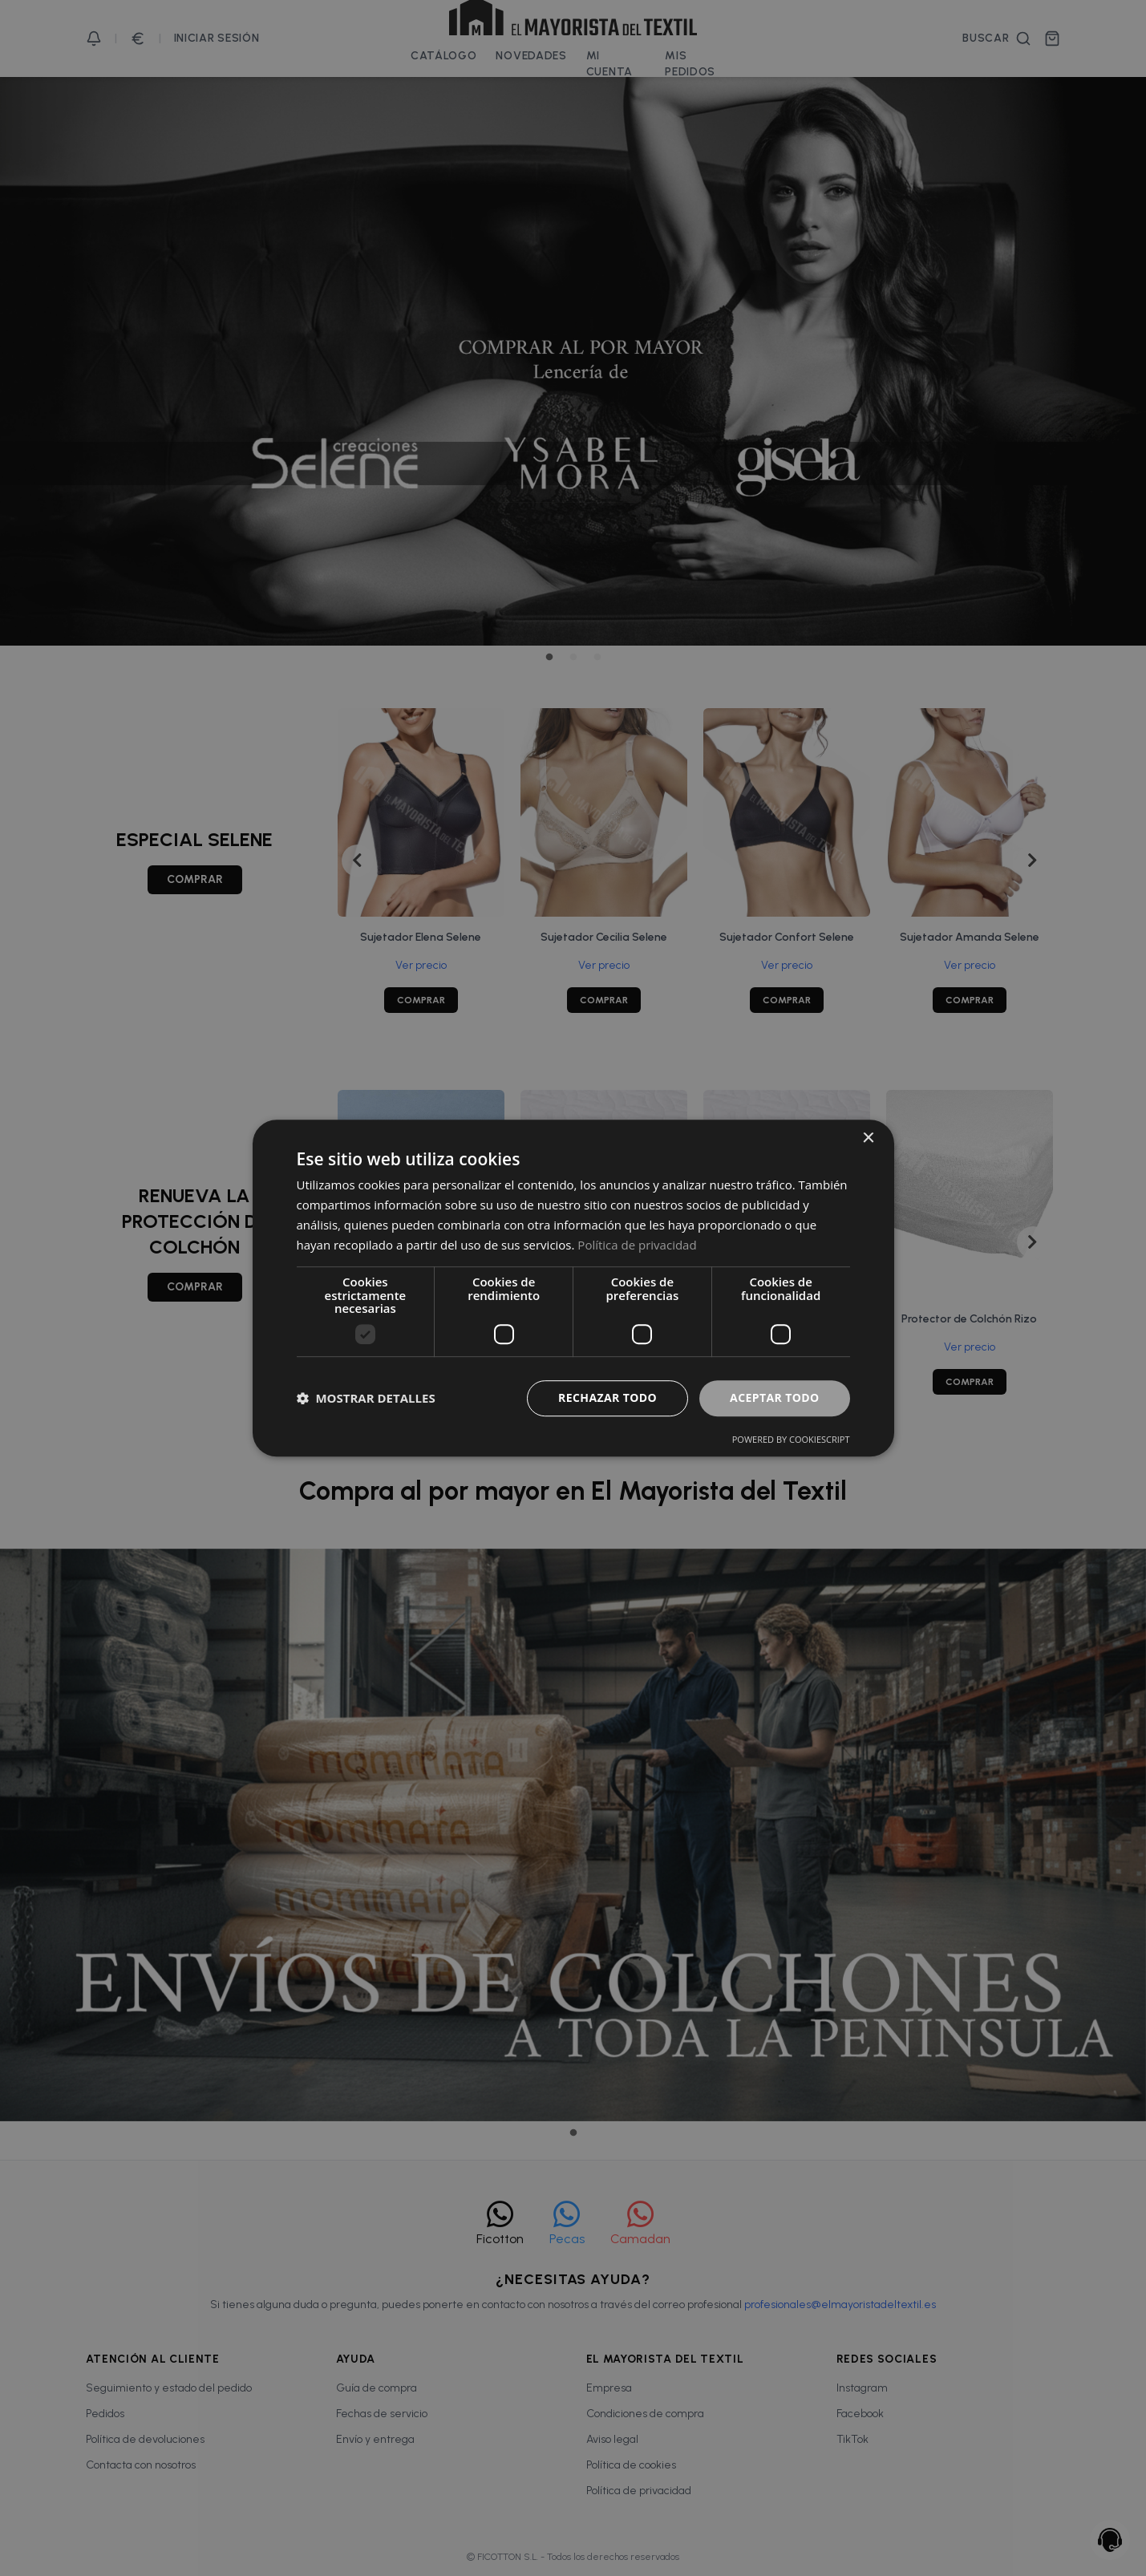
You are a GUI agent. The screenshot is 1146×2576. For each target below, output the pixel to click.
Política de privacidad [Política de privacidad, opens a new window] (636, 1245)
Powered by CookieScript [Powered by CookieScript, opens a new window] (791, 1439)
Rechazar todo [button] (607, 1397)
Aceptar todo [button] (774, 1397)
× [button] (868, 1138)
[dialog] (573, 1288)
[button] (366, 1398)
